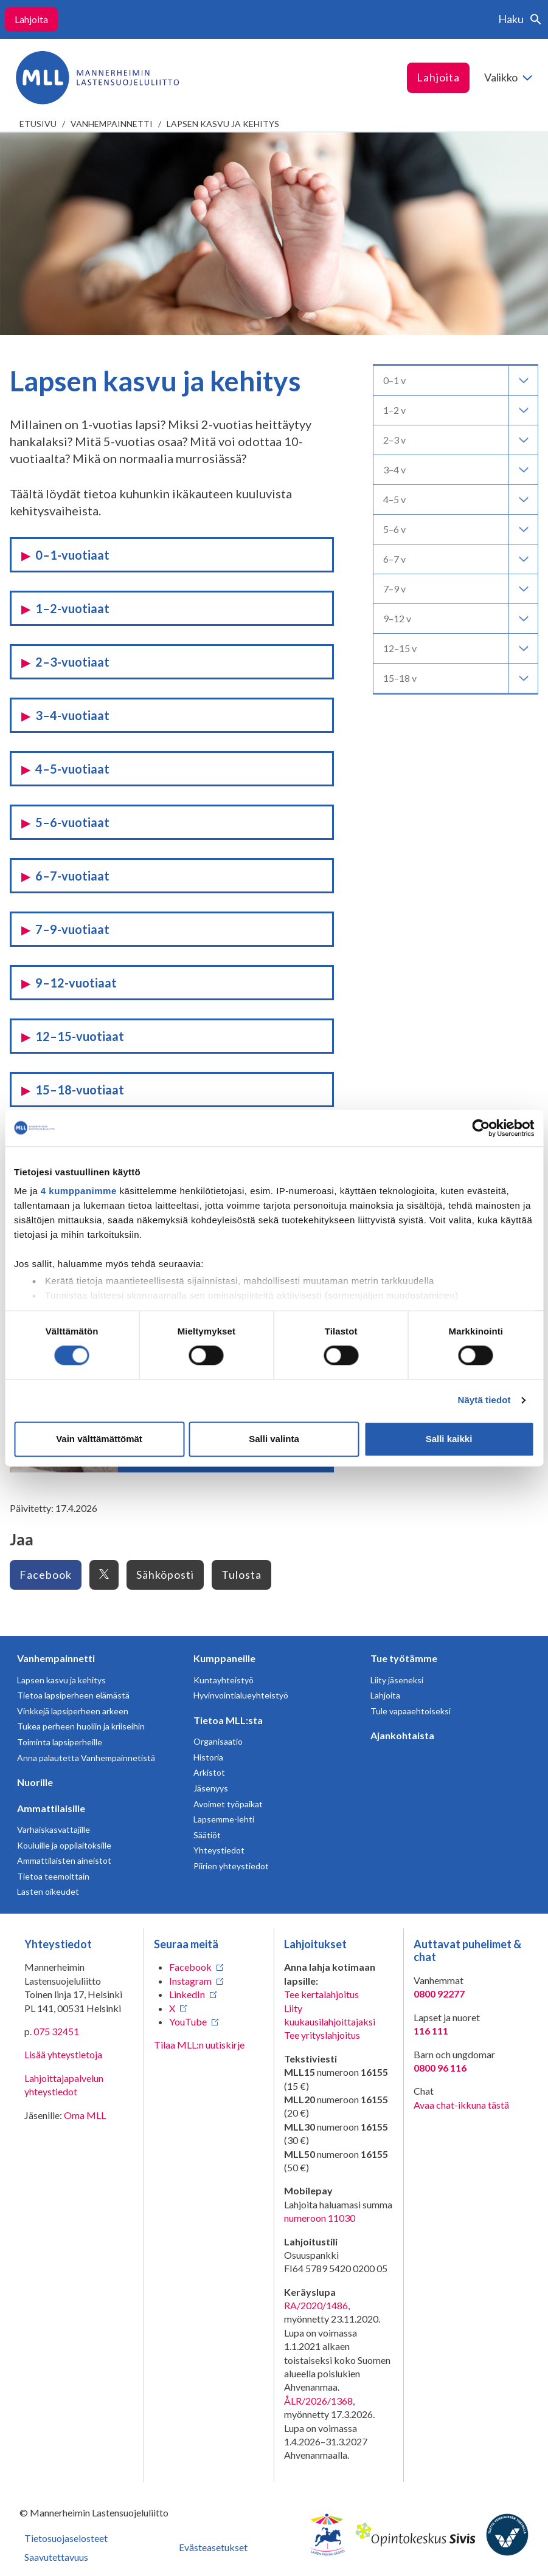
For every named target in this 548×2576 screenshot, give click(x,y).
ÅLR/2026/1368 (318, 2400)
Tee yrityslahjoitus (322, 2035)
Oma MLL (85, 2115)
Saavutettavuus (56, 2557)
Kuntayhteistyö (223, 1680)
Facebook (45, 1574)
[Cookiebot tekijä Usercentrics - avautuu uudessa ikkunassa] (481, 1128)
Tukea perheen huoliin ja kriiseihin (81, 1726)
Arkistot (209, 1772)
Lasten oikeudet (48, 1891)
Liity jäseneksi (396, 1680)
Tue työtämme (403, 1658)
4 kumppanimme (79, 1191)
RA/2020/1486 (316, 2305)
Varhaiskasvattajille (53, 1829)
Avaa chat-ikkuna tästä (461, 2105)
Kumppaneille (224, 1658)
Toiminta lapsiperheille (59, 1742)
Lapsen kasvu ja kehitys (223, 123)
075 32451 (56, 2031)
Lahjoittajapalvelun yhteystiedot (63, 2084)
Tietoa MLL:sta (228, 1720)
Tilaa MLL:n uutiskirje (199, 2044)
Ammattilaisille (51, 1808)
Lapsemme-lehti (223, 1819)
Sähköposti (165, 1574)
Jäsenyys (210, 1788)
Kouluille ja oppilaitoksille (64, 1845)
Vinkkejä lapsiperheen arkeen (72, 1711)
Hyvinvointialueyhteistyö (240, 1695)
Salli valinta (274, 1439)
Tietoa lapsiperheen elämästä (73, 1695)
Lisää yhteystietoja (63, 2054)
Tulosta (241, 1574)
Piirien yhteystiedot (231, 1866)
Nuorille (35, 1782)
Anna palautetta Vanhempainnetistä (86, 1758)
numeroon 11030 (319, 2218)
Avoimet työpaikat (228, 1804)
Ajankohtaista (402, 1735)
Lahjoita (31, 19)
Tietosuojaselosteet (66, 2538)
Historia (208, 1757)
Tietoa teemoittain (53, 1876)
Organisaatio (218, 1741)
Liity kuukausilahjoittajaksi (329, 2014)
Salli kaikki (449, 1439)
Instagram (190, 1981)
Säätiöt (207, 1835)
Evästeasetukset (213, 2547)
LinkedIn (187, 1994)
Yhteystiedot (219, 1850)
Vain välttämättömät (99, 1439)
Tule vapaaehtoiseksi (410, 1711)
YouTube (188, 2021)
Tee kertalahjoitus (321, 1994)
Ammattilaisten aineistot (64, 1860)
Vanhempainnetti (112, 123)
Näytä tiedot (484, 1400)
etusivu (38, 123)
